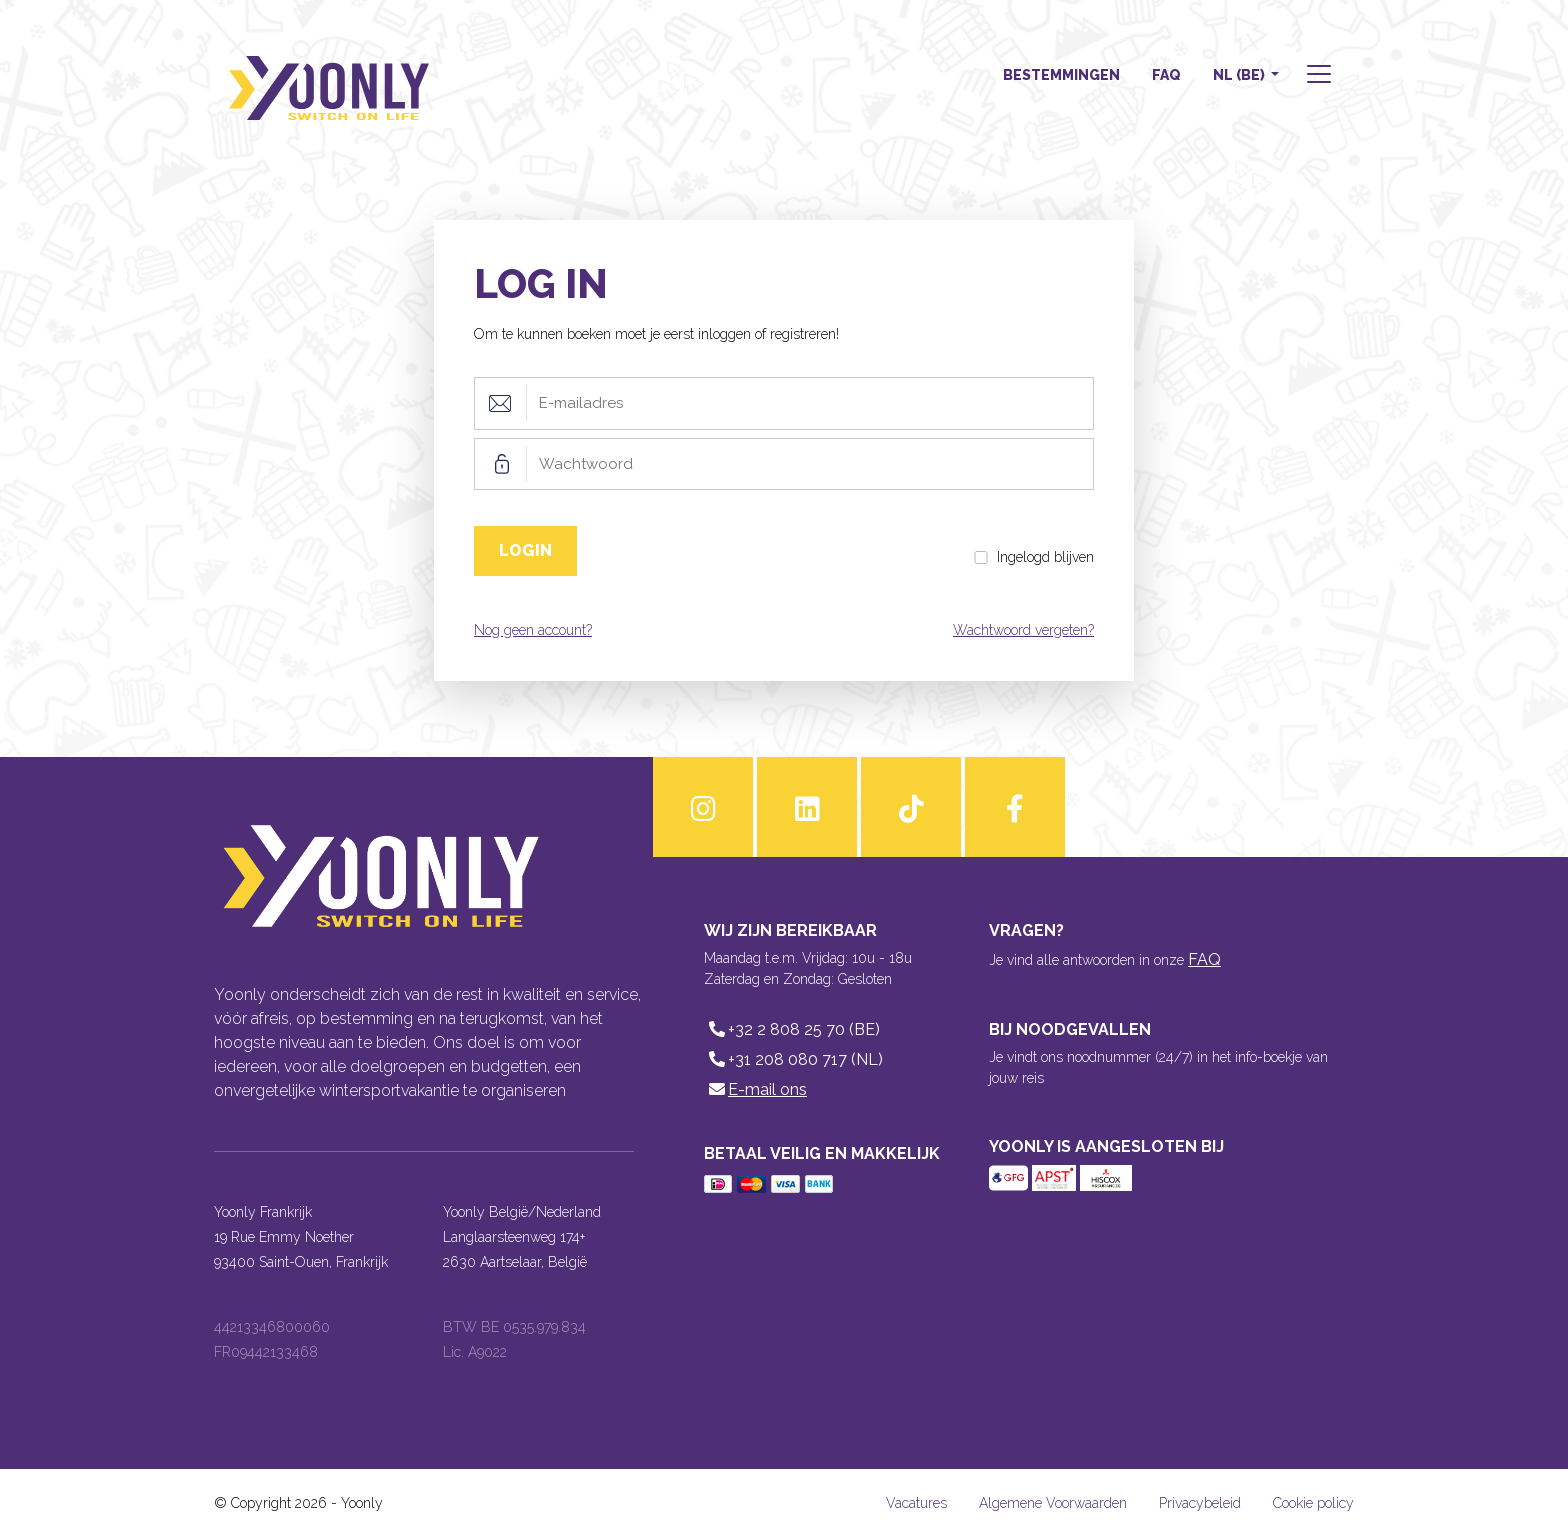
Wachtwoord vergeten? (1023, 630)
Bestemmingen (1061, 75)
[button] (1317, 76)
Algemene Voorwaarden (1053, 1503)
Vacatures (916, 1503)
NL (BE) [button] (1240, 75)
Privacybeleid (1200, 1503)
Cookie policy (1313, 1503)
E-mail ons (755, 1089)
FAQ (1166, 75)
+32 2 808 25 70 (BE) (792, 1029)
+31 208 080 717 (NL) (793, 1059)
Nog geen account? (533, 630)
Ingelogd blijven (1045, 557)
